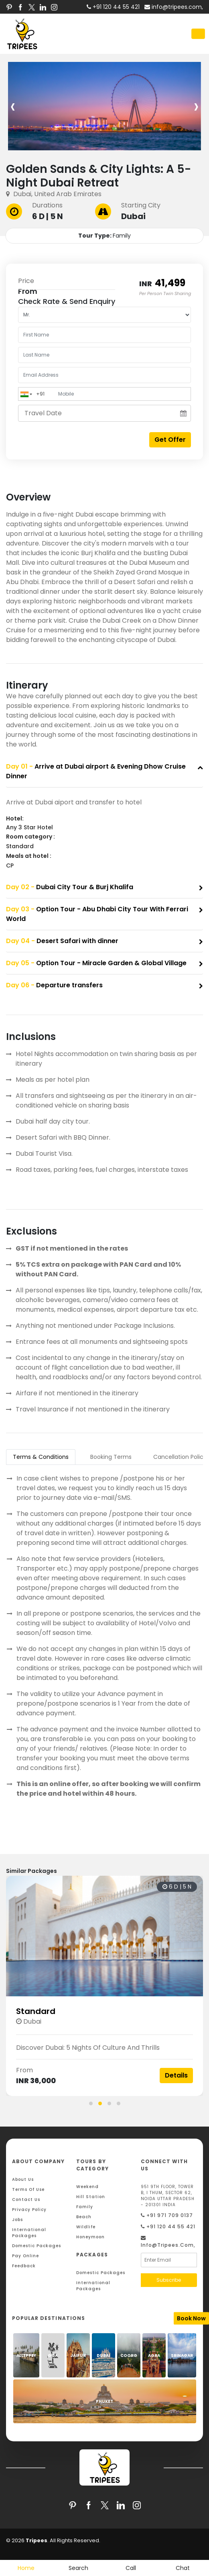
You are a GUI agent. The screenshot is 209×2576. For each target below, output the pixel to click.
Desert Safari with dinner (62, 940)
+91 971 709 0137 (167, 2215)
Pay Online (25, 2256)
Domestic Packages (36, 2246)
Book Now (191, 2318)
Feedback (24, 2266)
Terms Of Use (28, 2189)
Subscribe (168, 2280)
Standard (53, 2011)
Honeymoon (90, 2237)
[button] (91, 2103)
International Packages (29, 2233)
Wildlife (85, 2227)
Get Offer (170, 439)
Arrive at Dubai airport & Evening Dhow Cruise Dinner (96, 771)
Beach (83, 2217)
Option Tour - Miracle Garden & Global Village (96, 963)
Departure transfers (54, 985)
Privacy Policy (29, 2210)
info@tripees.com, (173, 7)
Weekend (87, 2187)
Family (84, 2207)
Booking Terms (111, 1457)
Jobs (17, 2220)
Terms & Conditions (41, 1457)
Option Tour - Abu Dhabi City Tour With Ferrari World (97, 913)
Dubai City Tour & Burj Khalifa (69, 887)
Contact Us (26, 2200)
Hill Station (90, 2197)
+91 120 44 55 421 (168, 2226)
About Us (23, 2179)
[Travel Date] (104, 413)
